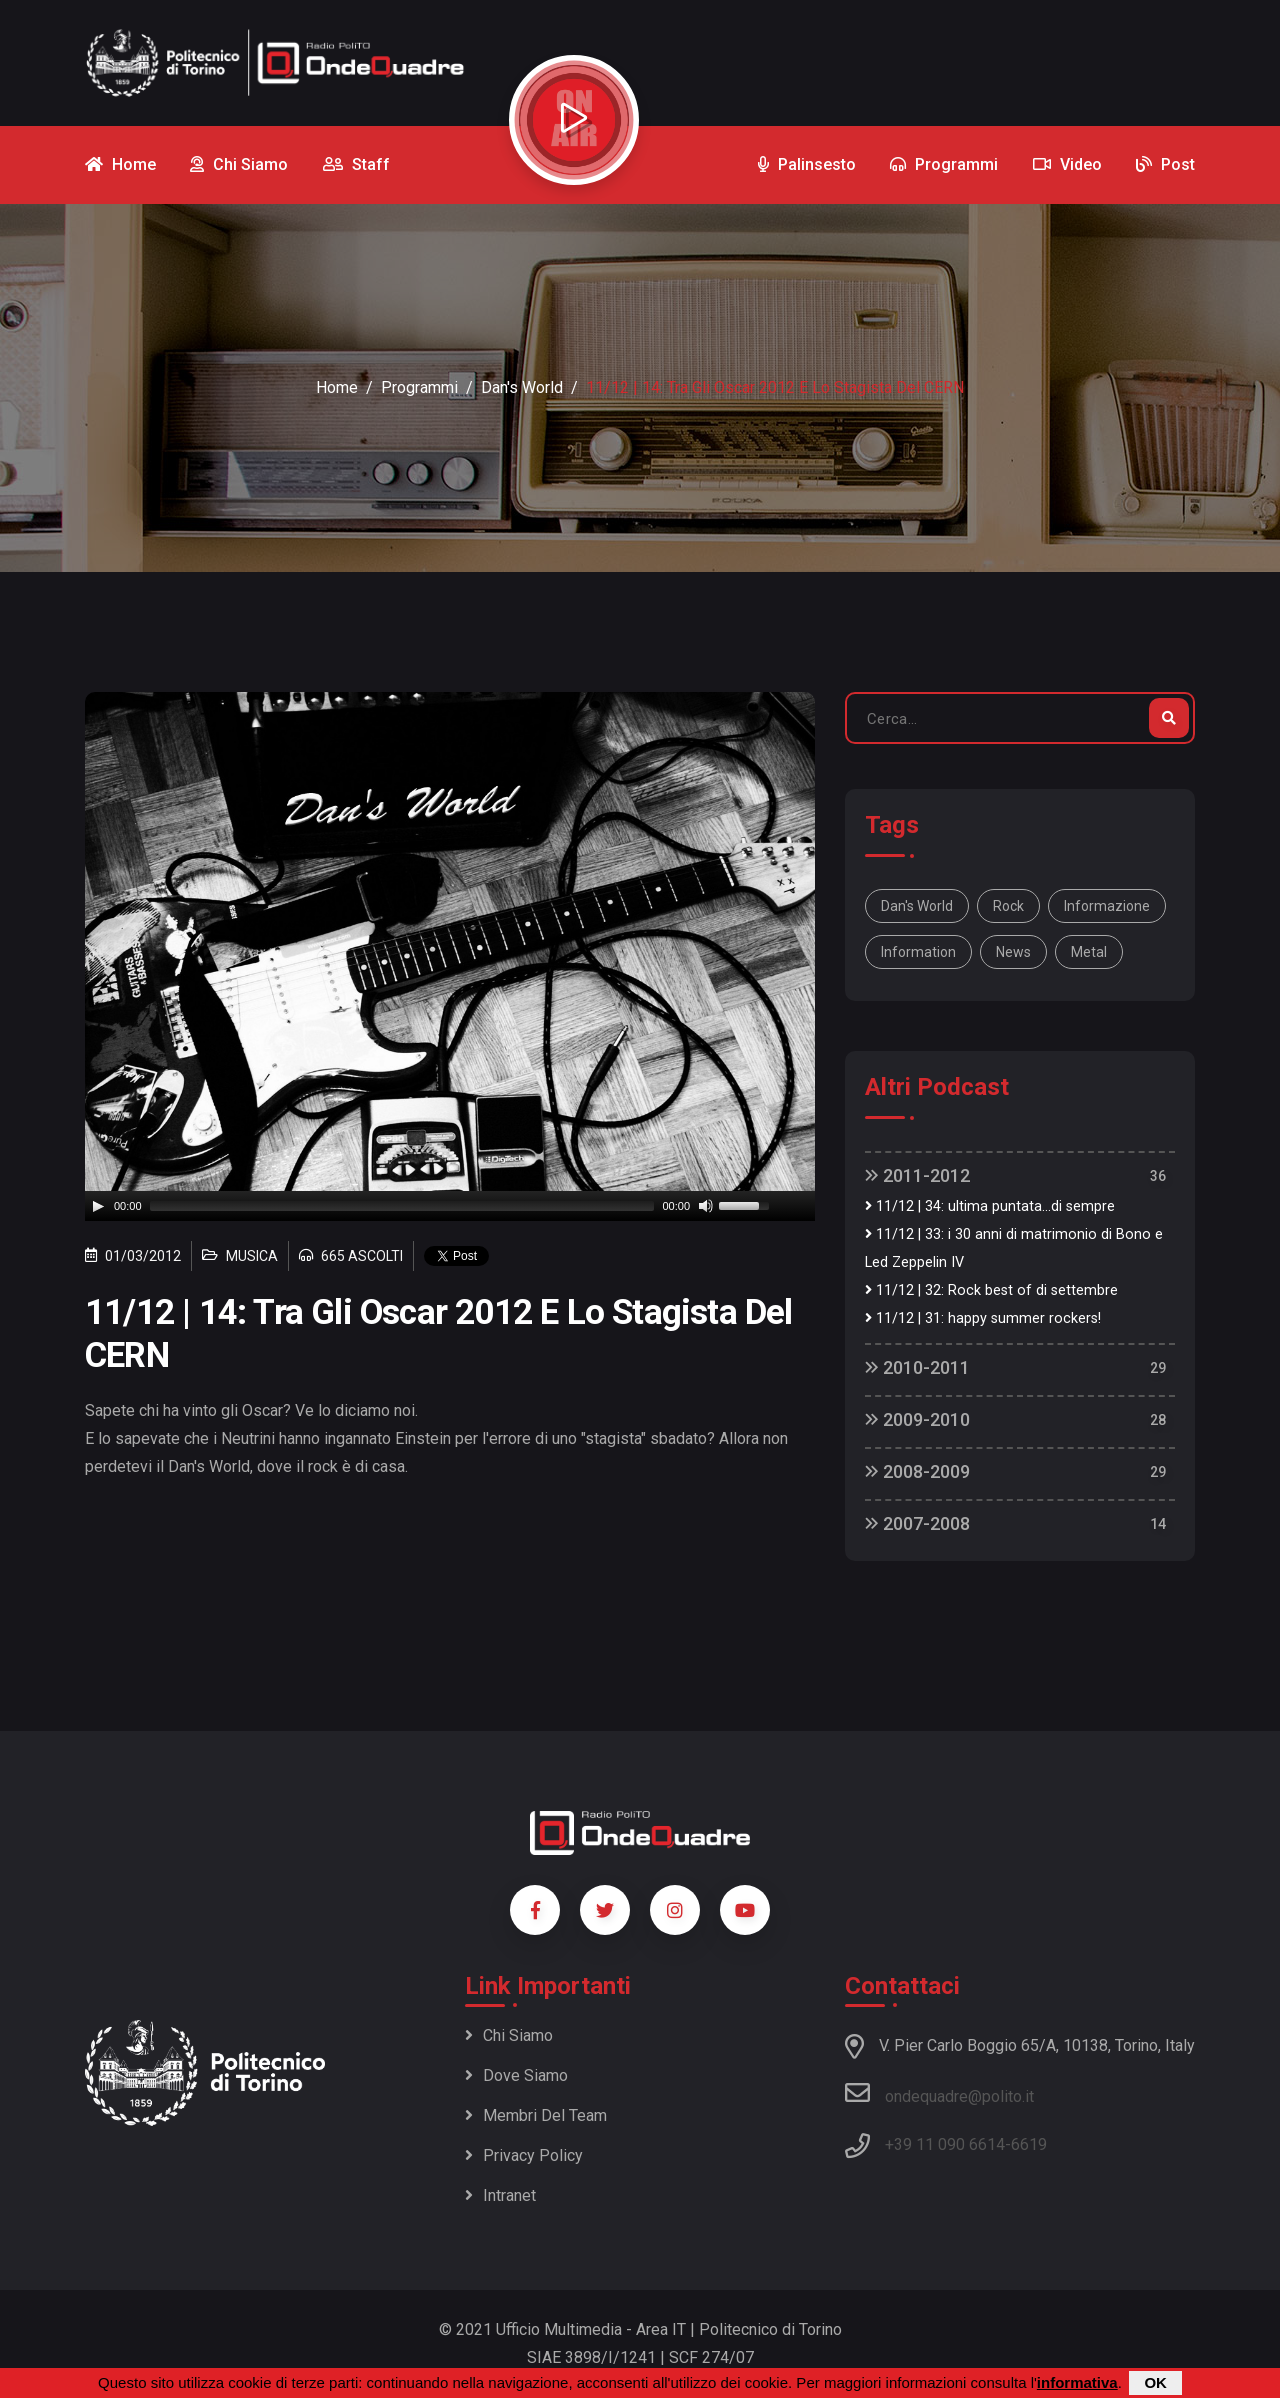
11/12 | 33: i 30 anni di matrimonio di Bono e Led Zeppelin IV (1014, 1248)
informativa (1077, 2382)
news (1013, 952)
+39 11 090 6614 (945, 2144)
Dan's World (522, 387)
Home (337, 387)
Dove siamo (516, 2075)
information (918, 952)
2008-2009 (917, 1471)
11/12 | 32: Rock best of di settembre (991, 1290)
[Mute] (706, 1206)
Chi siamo (509, 2035)
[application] (450, 1206)
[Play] (98, 1206)
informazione (1107, 906)
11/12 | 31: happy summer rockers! (983, 1318)
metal (1089, 952)
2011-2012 (917, 1175)
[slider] (402, 1206)
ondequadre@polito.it (939, 2093)
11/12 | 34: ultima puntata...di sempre (990, 1206)
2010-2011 (917, 1367)
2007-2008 (917, 1523)
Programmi (419, 387)
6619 (1029, 2144)
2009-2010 (917, 1419)
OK (1155, 2382)
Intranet (500, 2195)
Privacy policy (524, 2155)
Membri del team (536, 2115)
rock (1008, 906)
